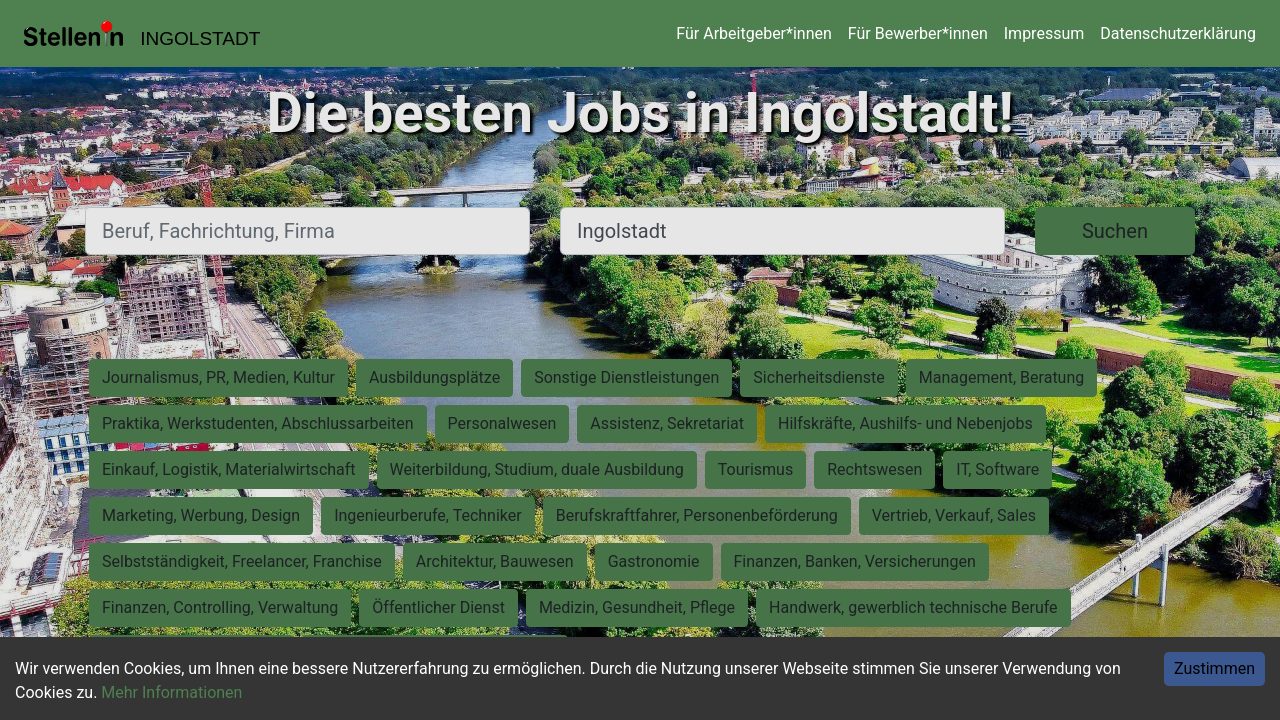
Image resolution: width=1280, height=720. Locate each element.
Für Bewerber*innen (918, 33)
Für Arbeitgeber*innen (753, 33)
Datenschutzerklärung (1178, 33)
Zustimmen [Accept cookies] (1214, 668)
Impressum (1044, 33)
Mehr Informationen (171, 692)
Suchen (1115, 231)
